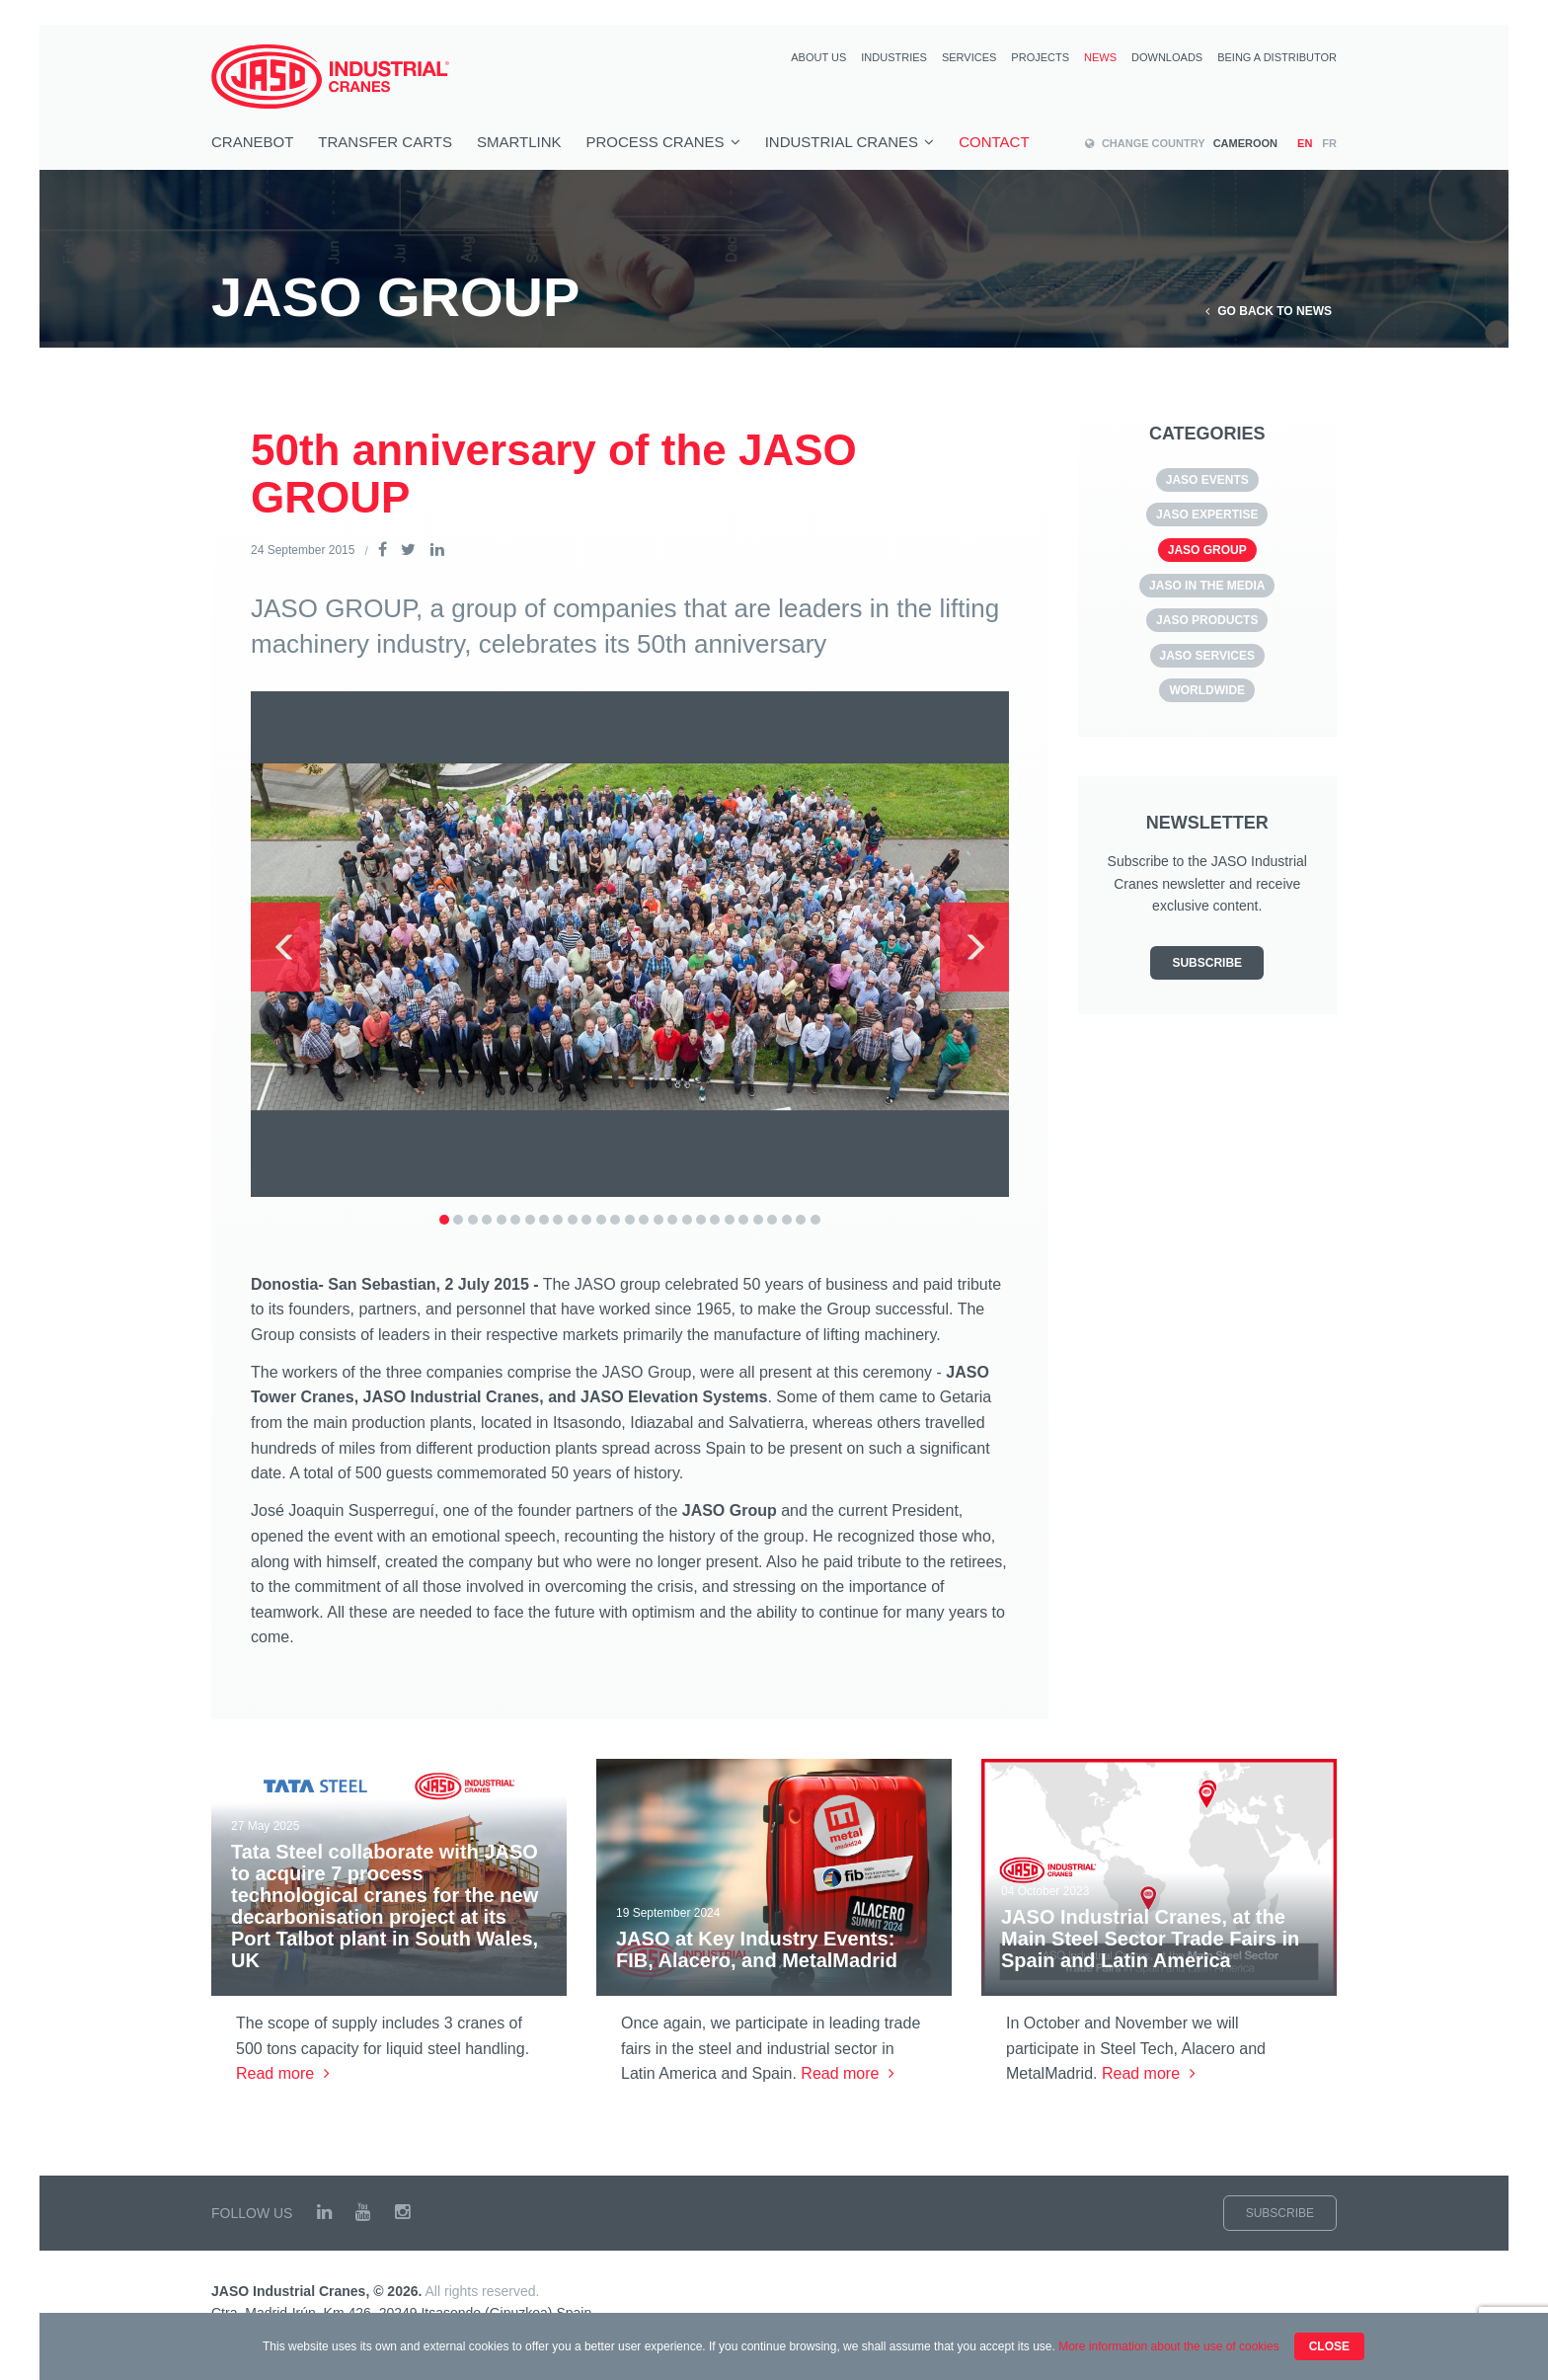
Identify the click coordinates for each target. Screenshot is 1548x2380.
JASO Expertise (1207, 514)
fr (1329, 143)
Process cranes (663, 141)
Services (969, 57)
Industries (894, 57)
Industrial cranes (849, 141)
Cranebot (252, 141)
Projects (1040, 57)
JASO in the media (1207, 586)
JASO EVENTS (1207, 480)
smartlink (519, 141)
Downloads (1166, 57)
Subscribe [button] (1207, 963)
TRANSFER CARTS (385, 141)
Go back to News (1268, 311)
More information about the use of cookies (1168, 2346)
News (1100, 57)
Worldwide (1207, 690)
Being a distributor (1277, 57)
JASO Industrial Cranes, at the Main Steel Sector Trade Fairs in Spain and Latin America (1150, 1938)
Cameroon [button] (1181, 143)
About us (818, 57)
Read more (283, 2073)
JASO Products (1207, 620)
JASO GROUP (1207, 550)
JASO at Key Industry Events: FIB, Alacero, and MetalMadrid (756, 1949)
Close (1329, 2346)
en (1304, 143)
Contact (994, 141)
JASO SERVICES (1207, 656)
